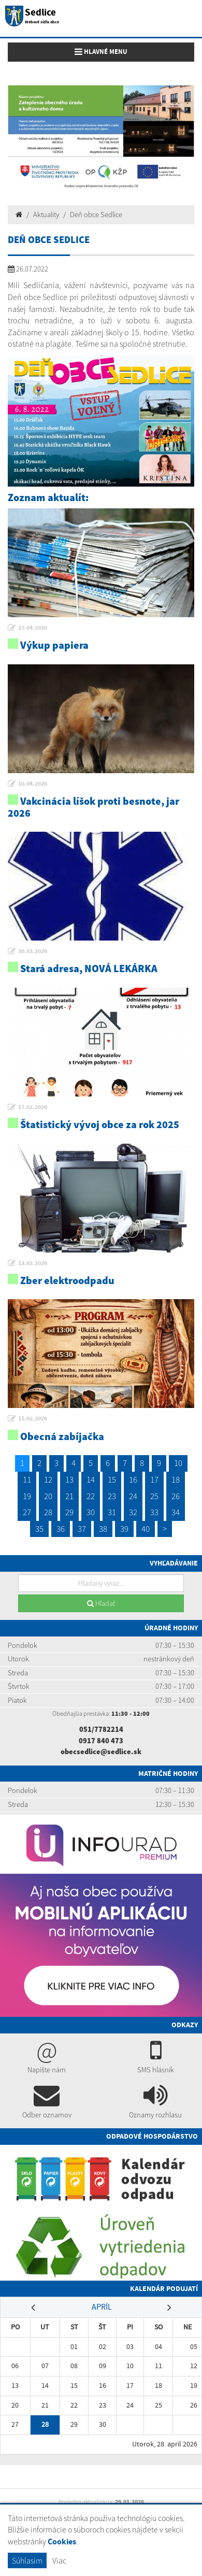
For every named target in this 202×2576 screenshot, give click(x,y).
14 (90, 1479)
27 (27, 1512)
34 (175, 1512)
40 (145, 1528)
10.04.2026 (32, 783)
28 (48, 1512)
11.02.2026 (32, 1418)
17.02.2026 (32, 1107)
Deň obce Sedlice (96, 214)
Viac (59, 2560)
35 (39, 1528)
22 (90, 1496)
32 (133, 1512)
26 (175, 1496)
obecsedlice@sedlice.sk (101, 1751)
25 (154, 1496)
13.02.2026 (32, 1263)
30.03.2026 (32, 951)
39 (124, 1528)
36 (60, 1528)
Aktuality (46, 214)
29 (69, 1512)
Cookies (62, 2541)
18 (175, 1479)
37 (82, 1528)
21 (69, 1496)
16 (133, 1479)
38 (103, 1528)
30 (90, 1512)
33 (154, 1512)
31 (112, 1512)
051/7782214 (101, 1729)
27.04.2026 (32, 627)
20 (48, 1496)
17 (154, 1479)
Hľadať (101, 1603)
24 (133, 1496)
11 (27, 1479)
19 (27, 1496)
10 (178, 1463)
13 (69, 1479)
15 (112, 1479)
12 (48, 1479)
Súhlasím (27, 2560)
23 (112, 1496)
